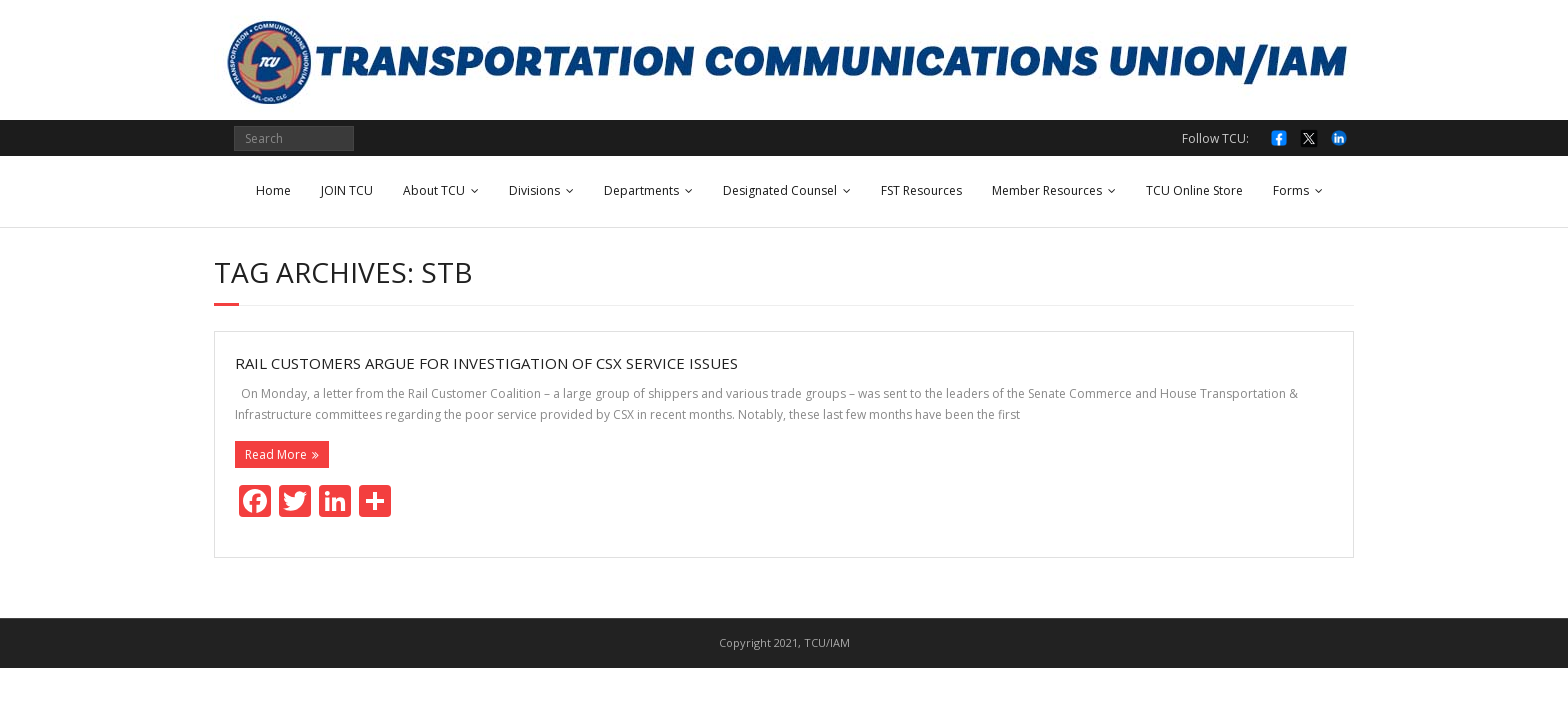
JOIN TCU (347, 190)
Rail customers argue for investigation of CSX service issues (486, 363)
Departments (641, 190)
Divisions (534, 190)
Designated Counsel (780, 190)
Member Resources (1047, 190)
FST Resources (921, 190)
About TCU (434, 190)
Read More (276, 454)
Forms (1291, 190)
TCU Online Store (1194, 190)
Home (273, 190)
